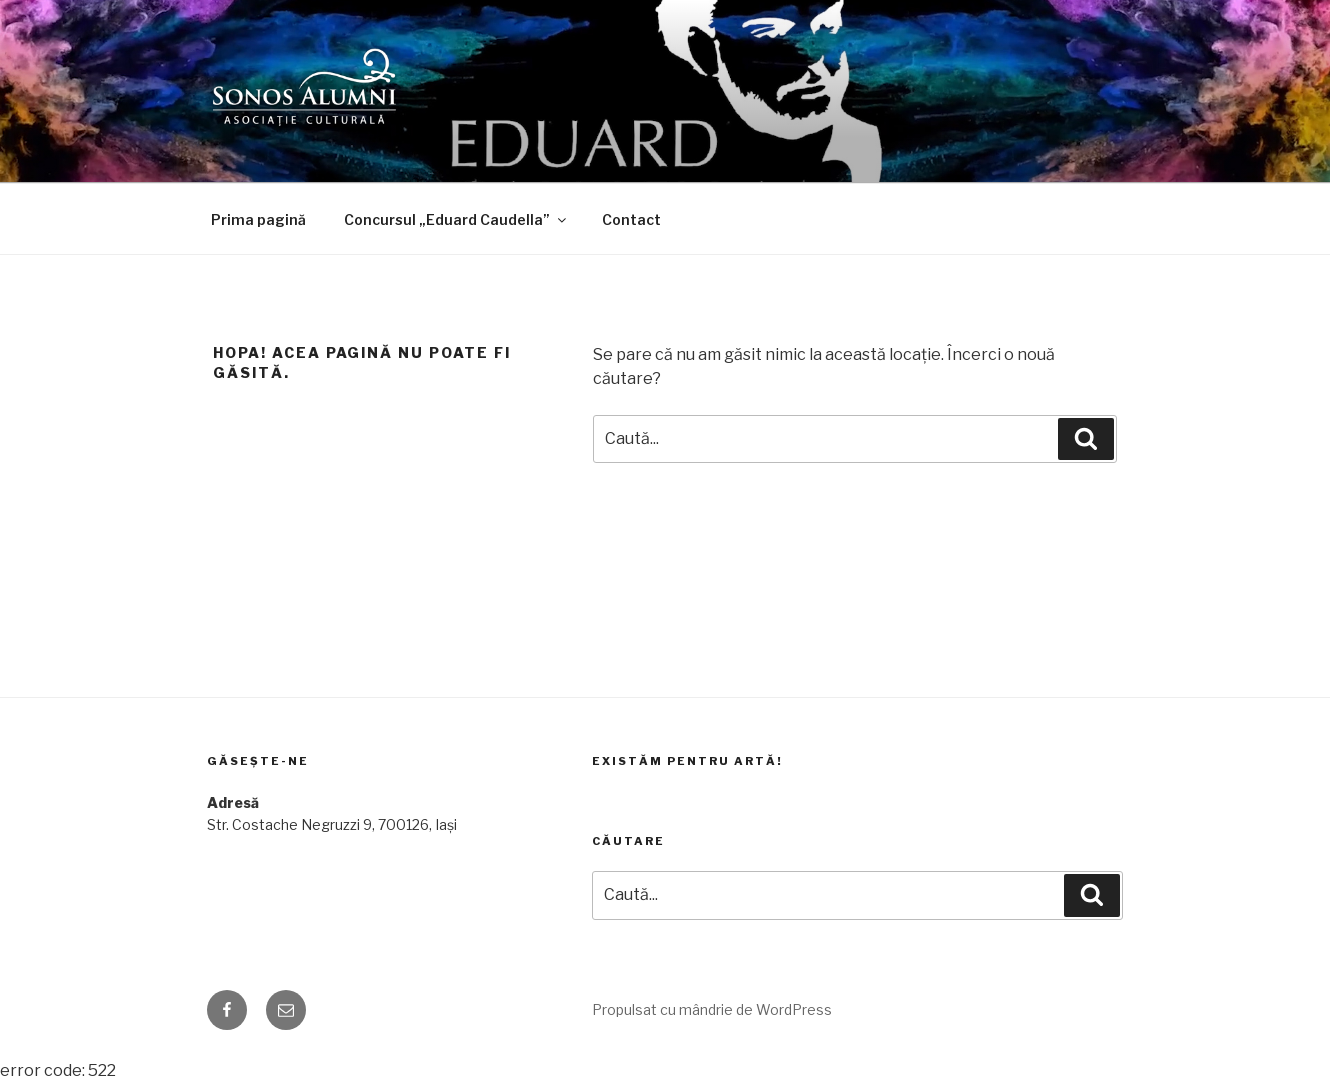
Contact (631, 219)
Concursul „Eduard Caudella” (456, 219)
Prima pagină (258, 219)
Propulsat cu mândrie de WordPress (712, 1009)
